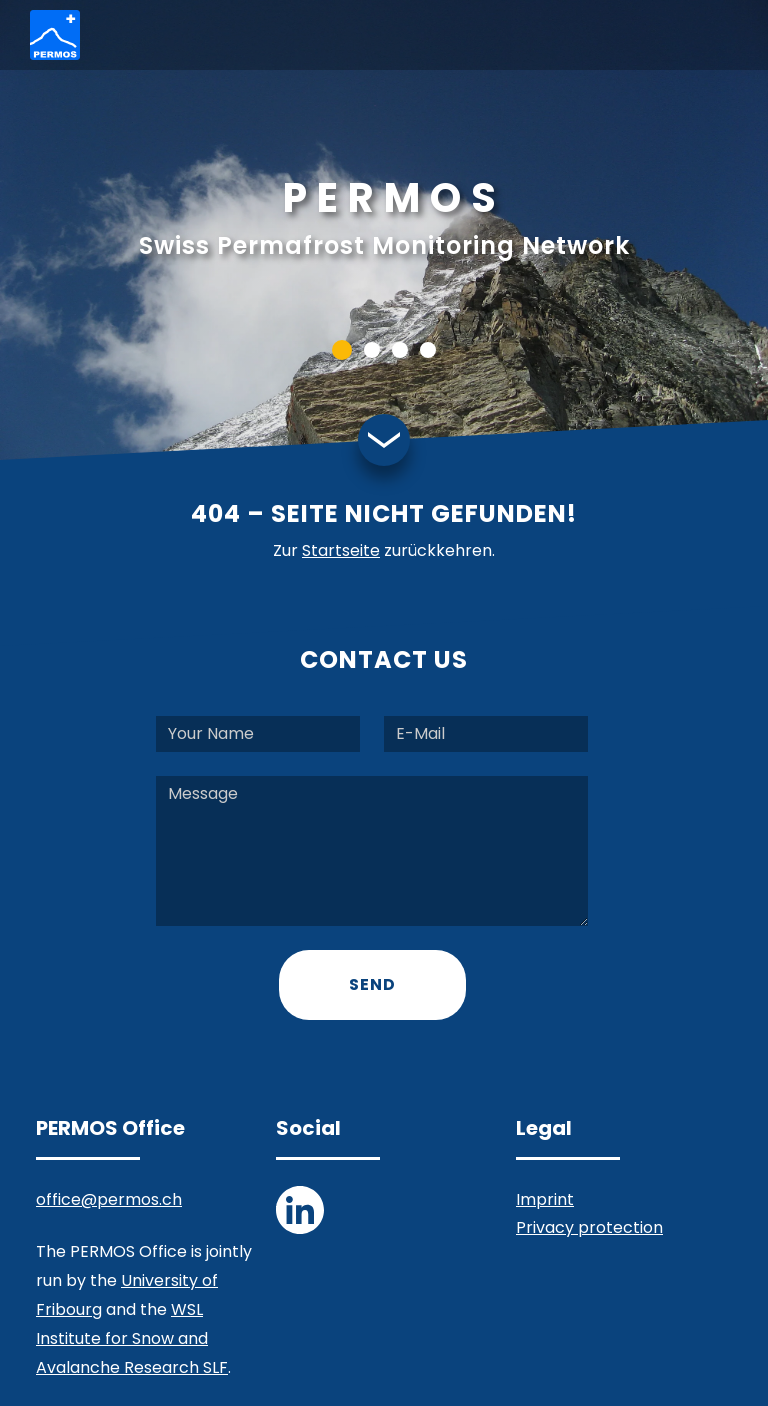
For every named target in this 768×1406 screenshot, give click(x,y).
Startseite (341, 550)
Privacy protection (589, 1227)
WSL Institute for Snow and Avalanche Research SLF (132, 1338)
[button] (342, 350)
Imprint (545, 1199)
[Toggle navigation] (722, 35)
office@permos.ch (109, 1199)
